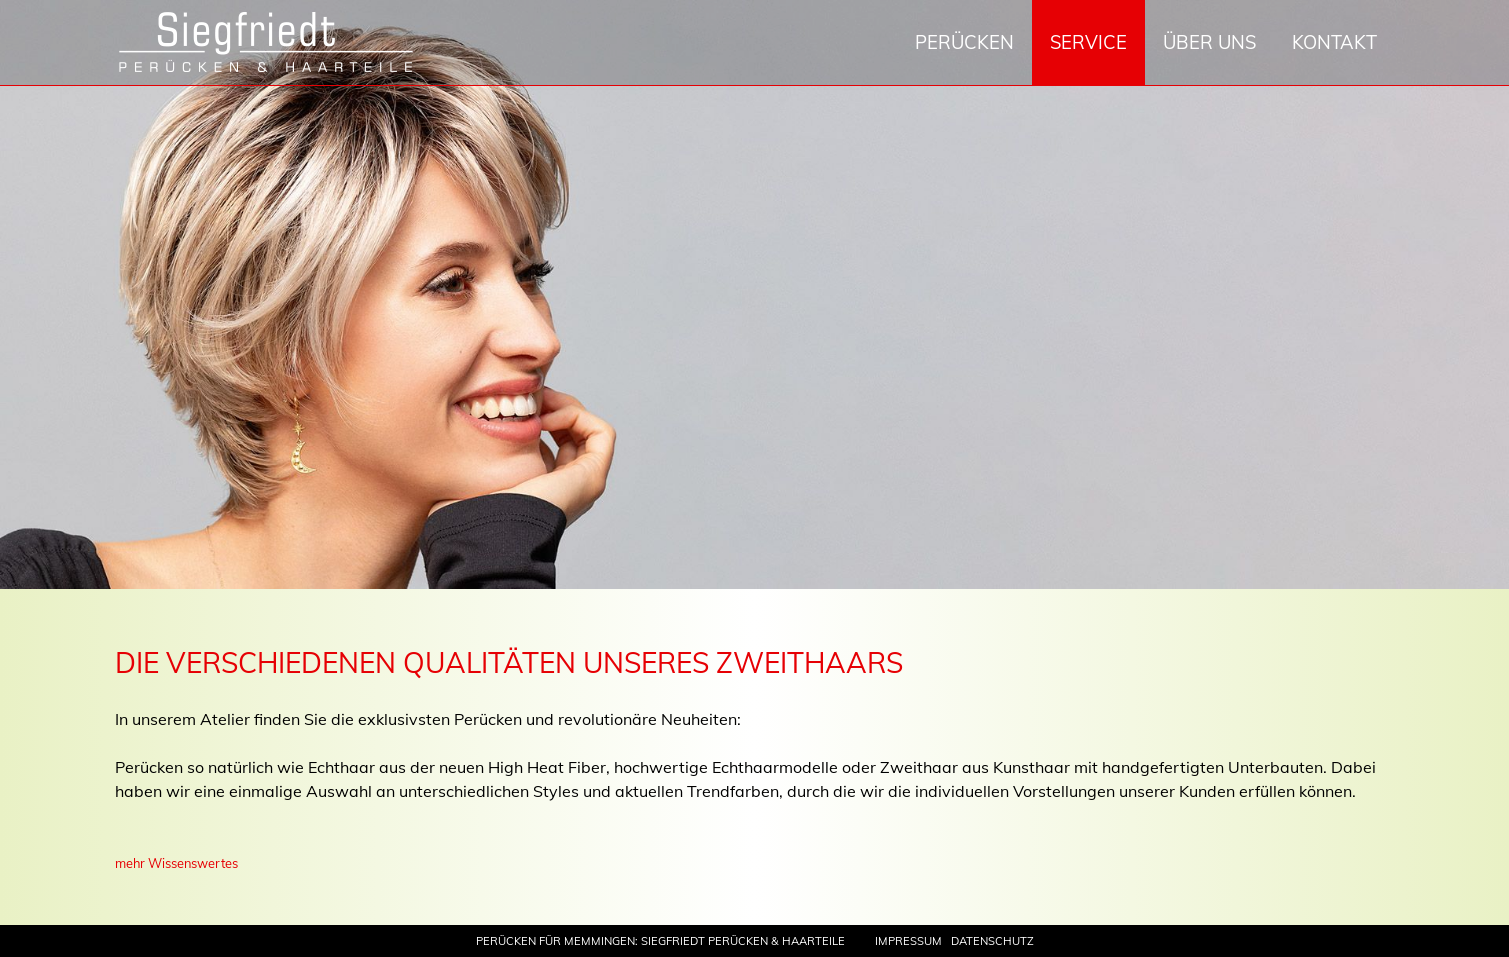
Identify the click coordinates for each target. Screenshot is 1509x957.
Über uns (1209, 42)
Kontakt (1334, 42)
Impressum (908, 941)
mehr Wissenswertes (176, 863)
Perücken (964, 42)
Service (1088, 42)
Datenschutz (992, 941)
